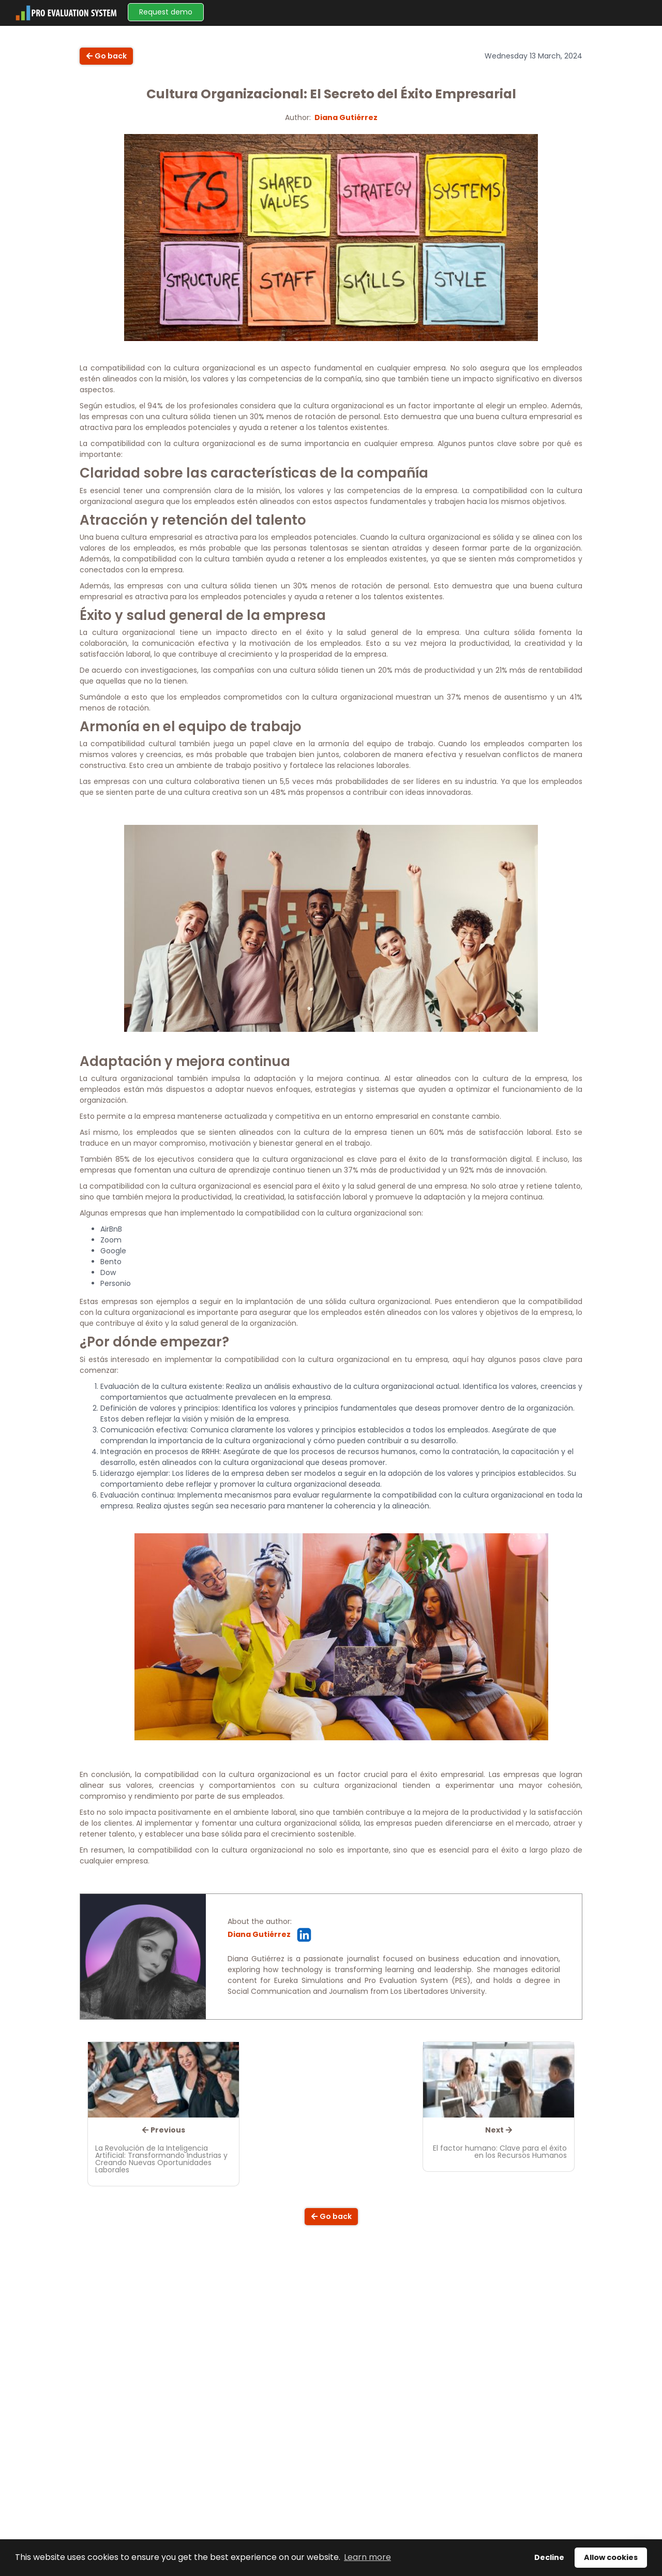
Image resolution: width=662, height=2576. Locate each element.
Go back (106, 56)
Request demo (165, 12)
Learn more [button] (367, 2557)
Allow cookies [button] (611, 2557)
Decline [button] (549, 2557)
